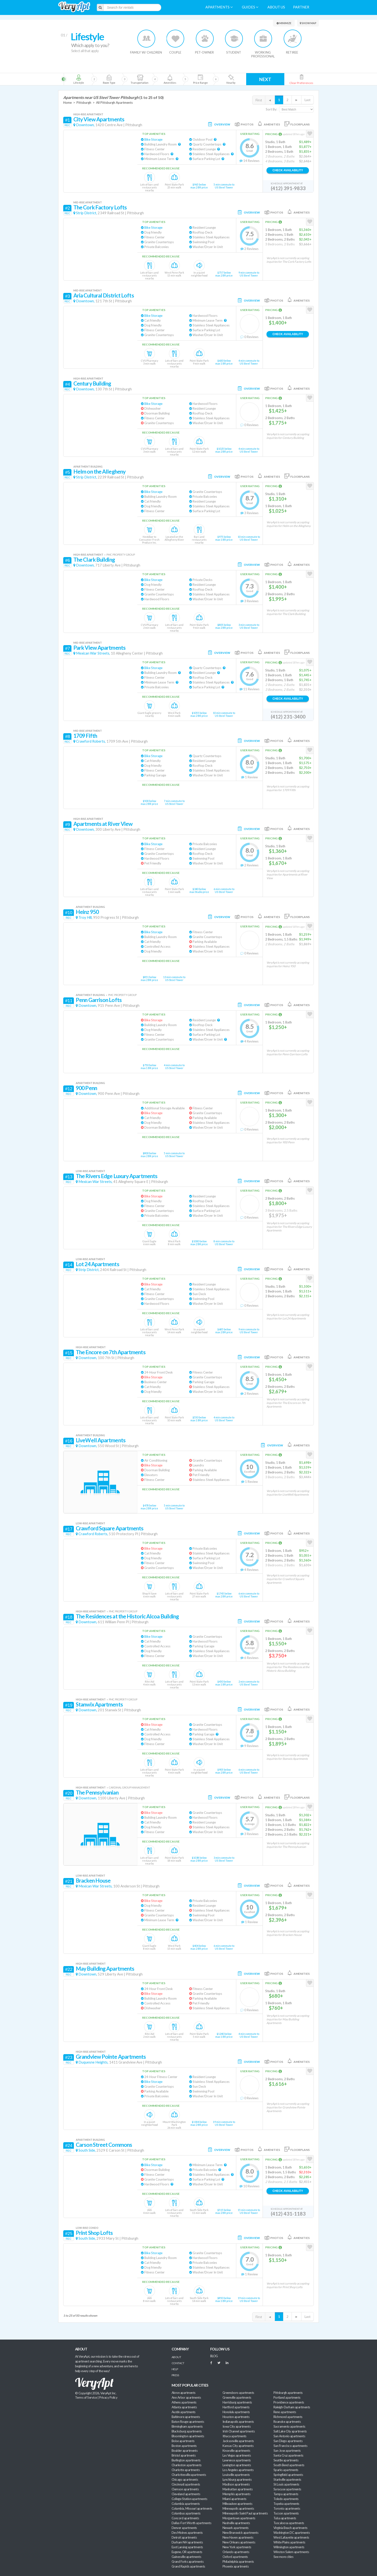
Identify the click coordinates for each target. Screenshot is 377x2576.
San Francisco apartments (290, 2446)
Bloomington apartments (188, 2436)
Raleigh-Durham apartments (291, 2407)
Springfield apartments (288, 2475)
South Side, (87, 2150)
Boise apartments (183, 2441)
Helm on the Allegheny (99, 471)
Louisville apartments (236, 2475)
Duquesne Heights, (93, 2062)
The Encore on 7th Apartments (111, 1352)
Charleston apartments (187, 2465)
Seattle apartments (285, 2460)
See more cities (283, 2557)
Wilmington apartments (288, 2547)
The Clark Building (94, 559)
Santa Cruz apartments (288, 2455)
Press (175, 2375)
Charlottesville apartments (189, 2475)
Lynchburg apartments (237, 2479)
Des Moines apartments (187, 2533)
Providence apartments (288, 2402)
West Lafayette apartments (291, 2537)
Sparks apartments (285, 2470)
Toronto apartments (286, 2508)
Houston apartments (236, 2417)
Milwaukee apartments (237, 2504)
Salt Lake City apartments (290, 2431)
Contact (178, 2363)
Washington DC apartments (291, 2533)
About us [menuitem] (276, 7)
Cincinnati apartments (186, 2484)
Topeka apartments (286, 2504)
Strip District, (86, 213)
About (176, 2357)
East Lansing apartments (187, 2547)
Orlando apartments (236, 2552)
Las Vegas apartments (237, 2455)
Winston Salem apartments (291, 2552)
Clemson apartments (185, 2489)
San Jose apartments (287, 2450)
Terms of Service (86, 2397)
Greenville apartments (237, 2397)
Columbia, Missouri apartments (192, 2508)
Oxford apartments (235, 2557)
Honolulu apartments (236, 2412)
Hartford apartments (236, 2407)
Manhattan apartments (237, 2489)
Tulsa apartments (284, 2518)
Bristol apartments (183, 2455)
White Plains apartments (289, 2542)
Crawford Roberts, (91, 741)
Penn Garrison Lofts (99, 1000)
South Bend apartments (288, 2465)
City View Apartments (98, 119)
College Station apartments (189, 2499)
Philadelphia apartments (238, 2561)
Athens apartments (184, 2402)
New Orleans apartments (239, 2542)
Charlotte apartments (186, 2470)
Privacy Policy (108, 2397)
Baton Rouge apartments (188, 2422)
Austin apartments (183, 2412)
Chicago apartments (185, 2479)
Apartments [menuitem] (219, 7)
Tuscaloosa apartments (288, 2523)
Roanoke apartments (287, 2422)
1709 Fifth (85, 735)
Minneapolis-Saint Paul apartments (245, 2513)
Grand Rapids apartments (188, 2566)
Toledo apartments (286, 2499)
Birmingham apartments (187, 2426)
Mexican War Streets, (93, 653)
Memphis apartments (236, 2494)
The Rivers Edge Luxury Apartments (116, 1176)
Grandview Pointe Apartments (111, 2056)
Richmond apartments (287, 2417)
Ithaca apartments (234, 2436)
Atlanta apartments (184, 2407)
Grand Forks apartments (187, 2561)
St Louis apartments (286, 2484)
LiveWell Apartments (101, 1440)
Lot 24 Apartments (97, 1264)
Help (175, 2369)
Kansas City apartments (238, 2446)
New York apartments (237, 2547)
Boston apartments (184, 2446)
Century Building (92, 383)
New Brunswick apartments (240, 2533)
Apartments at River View (103, 824)
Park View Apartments (99, 647)
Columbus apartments (186, 2513)
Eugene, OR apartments (187, 2552)
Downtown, (85, 125)
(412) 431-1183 (288, 2214)
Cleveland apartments (186, 2494)
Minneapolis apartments (238, 2508)
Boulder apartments (184, 2450)
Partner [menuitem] (301, 7)
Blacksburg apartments (187, 2431)
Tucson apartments (286, 2513)
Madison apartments (236, 2484)
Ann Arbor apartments (186, 2397)
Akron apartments (183, 2393)
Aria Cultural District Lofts (103, 295)
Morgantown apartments (239, 2518)
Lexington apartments (237, 2465)
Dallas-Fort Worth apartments (191, 2523)
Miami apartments (234, 2499)
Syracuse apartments (287, 2489)
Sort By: (271, 109)
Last (307, 100)
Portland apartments (286, 2397)
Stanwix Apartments (99, 1704)
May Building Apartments (105, 1968)
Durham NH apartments (187, 2542)
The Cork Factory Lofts (100, 207)
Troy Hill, (85, 917)
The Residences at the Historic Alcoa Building (127, 1616)
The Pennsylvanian (97, 1792)
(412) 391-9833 (288, 188)
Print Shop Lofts (94, 2233)
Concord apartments (185, 2518)
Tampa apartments (285, 2494)
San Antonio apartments (289, 2436)
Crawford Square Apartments (109, 1528)
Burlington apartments (186, 2460)
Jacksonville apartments (238, 2441)
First (259, 100)
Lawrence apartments (237, 2460)
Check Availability (287, 170)
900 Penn (86, 1088)
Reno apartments (284, 2412)
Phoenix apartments (236, 2566)
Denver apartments (184, 2528)
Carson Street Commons (104, 2144)
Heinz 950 (87, 912)
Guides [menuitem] (250, 7)
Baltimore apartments (186, 2417)
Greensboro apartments (238, 2393)
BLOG (214, 2356)
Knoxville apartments (236, 2450)
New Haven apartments (238, 2537)
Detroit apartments (184, 2537)
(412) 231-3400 (288, 716)
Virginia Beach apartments (290, 2528)
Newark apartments (236, 2528)
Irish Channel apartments (239, 2431)
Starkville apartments (287, 2479)
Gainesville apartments (186, 2557)
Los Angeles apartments (238, 2470)
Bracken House (93, 1880)
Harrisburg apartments (237, 2402)
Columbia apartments (186, 2504)
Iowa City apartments (237, 2426)
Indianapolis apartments (238, 2422)
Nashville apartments (236, 2523)
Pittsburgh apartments (288, 2393)
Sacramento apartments (289, 2426)
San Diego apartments (287, 2441)
